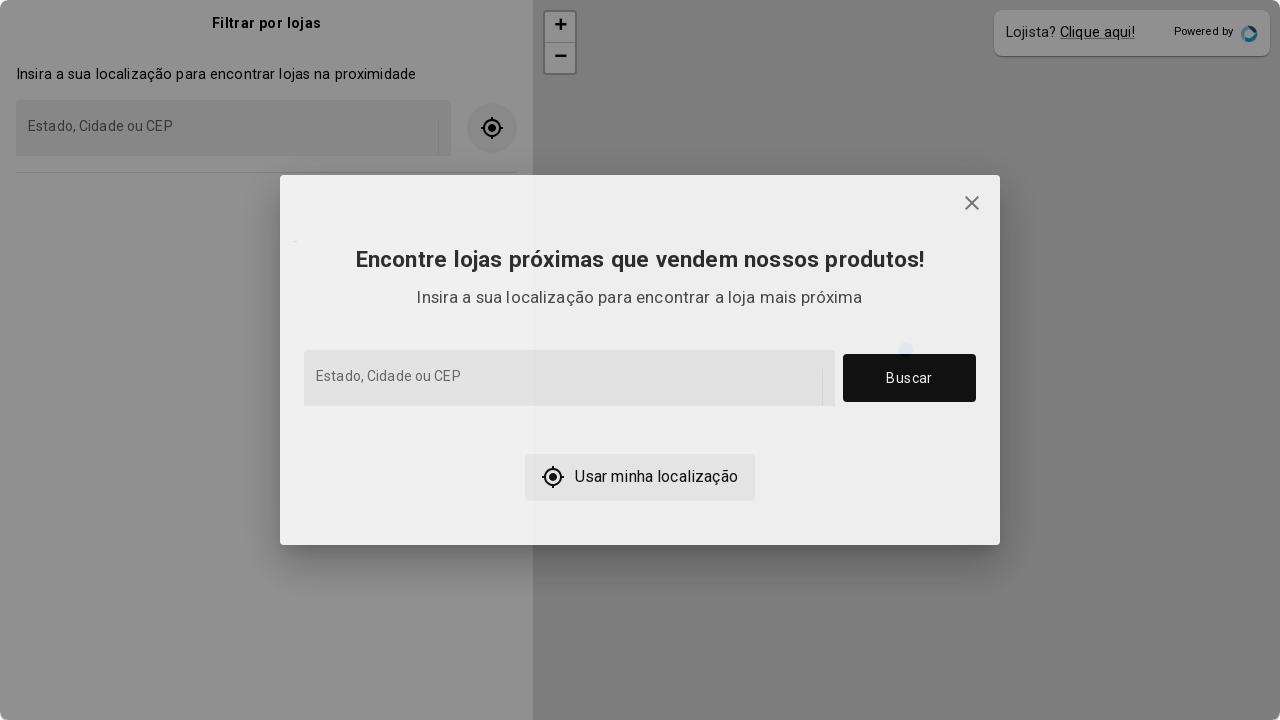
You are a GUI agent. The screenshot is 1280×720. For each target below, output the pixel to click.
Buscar (909, 378)
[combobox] (567, 387)
